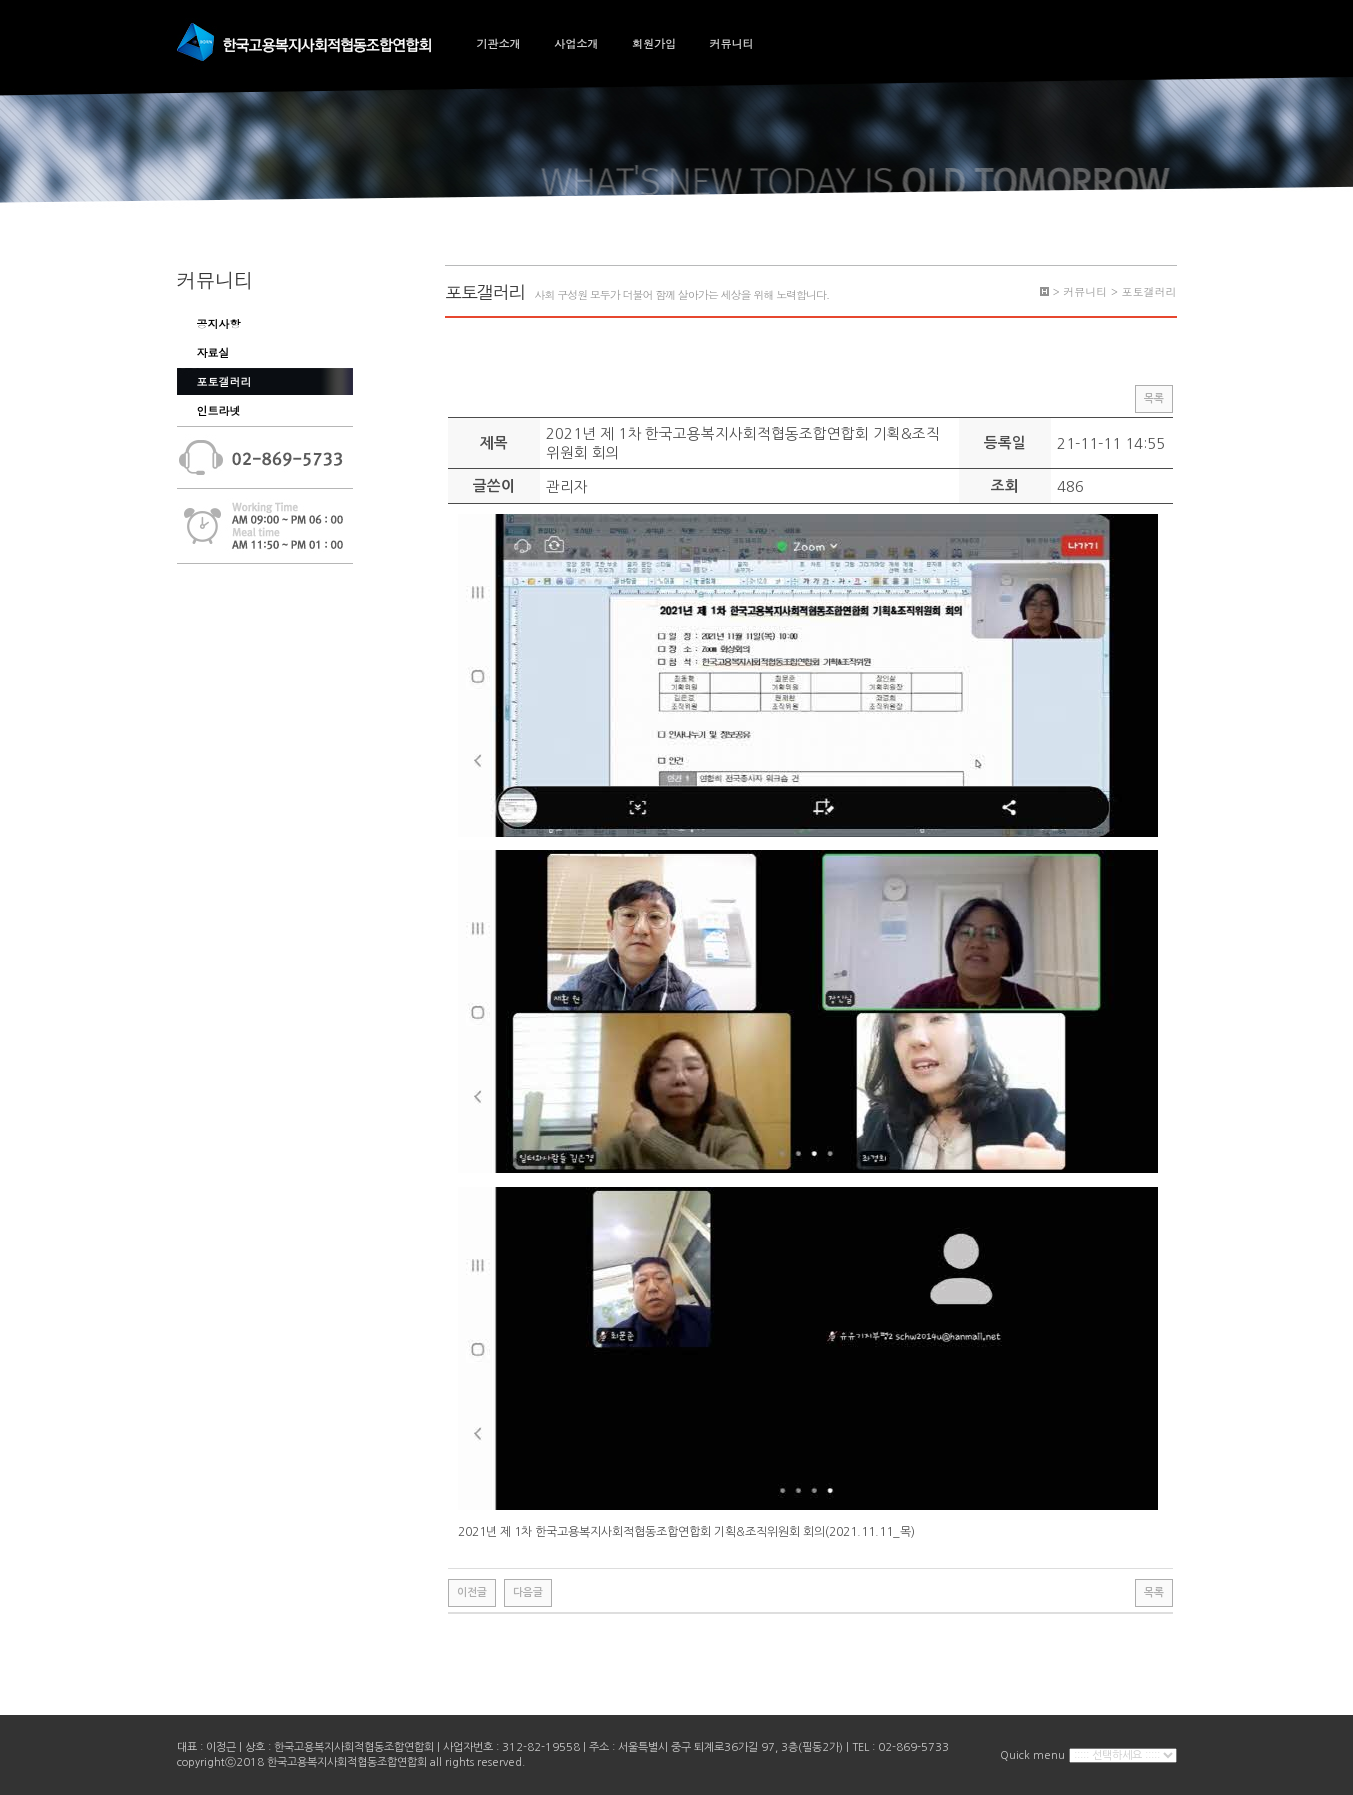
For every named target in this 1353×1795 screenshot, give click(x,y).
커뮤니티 (732, 43)
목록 (1154, 398)
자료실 (213, 352)
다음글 (528, 1592)
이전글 (472, 1592)
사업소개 (576, 43)
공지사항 (219, 323)
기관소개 (499, 43)
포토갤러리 (224, 381)
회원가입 (654, 43)
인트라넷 (219, 410)
